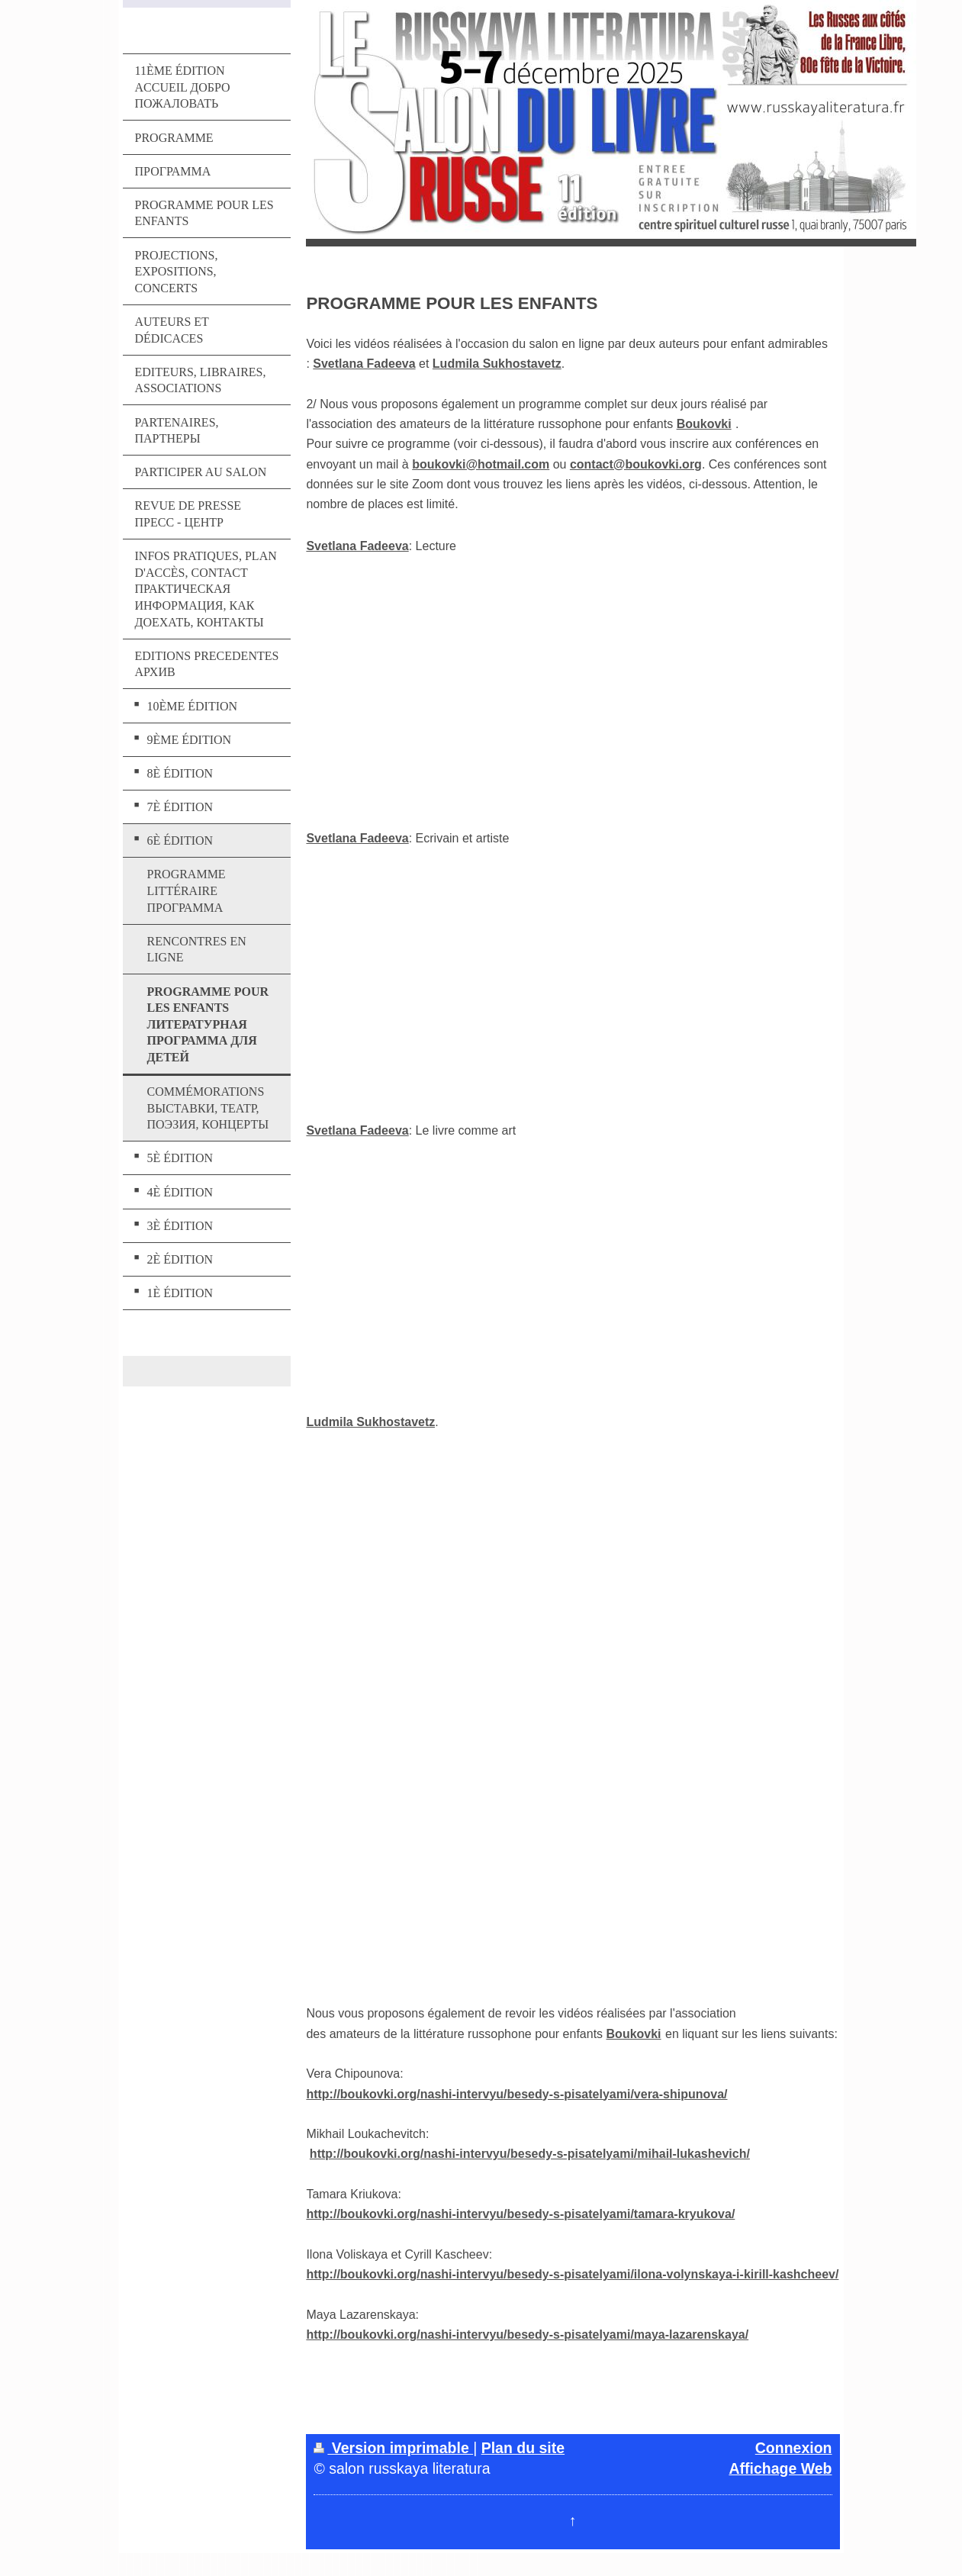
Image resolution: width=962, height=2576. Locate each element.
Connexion (793, 2447)
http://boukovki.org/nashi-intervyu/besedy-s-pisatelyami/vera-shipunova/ (516, 2094)
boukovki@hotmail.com (480, 464)
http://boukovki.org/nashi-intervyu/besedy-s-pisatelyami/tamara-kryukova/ (520, 2213)
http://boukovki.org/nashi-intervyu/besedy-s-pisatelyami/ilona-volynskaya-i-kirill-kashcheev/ (572, 2274)
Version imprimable (393, 2447)
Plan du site (523, 2447)
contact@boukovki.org (636, 464)
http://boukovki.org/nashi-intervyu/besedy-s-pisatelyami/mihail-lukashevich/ (530, 2153)
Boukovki (704, 423)
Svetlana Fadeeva (364, 363)
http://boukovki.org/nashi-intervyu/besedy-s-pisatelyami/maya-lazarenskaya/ (527, 2334)
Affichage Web (780, 2468)
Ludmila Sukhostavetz (497, 363)
